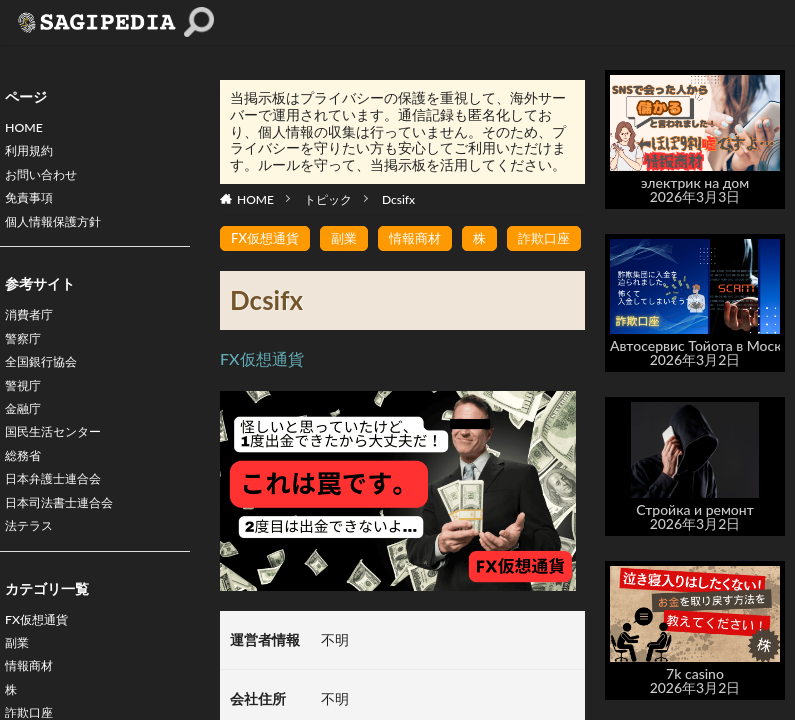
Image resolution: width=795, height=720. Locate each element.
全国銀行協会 (47, 381)
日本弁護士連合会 (61, 511)
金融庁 (26, 433)
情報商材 (424, 238)
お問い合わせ (47, 181)
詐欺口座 (558, 238)
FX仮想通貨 (41, 659)
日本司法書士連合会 (68, 537)
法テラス (33, 563)
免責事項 (33, 207)
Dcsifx (398, 199)
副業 (19, 685)
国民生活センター (61, 459)
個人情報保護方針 (61, 233)
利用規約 (33, 155)
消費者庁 (33, 329)
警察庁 (26, 355)
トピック (328, 199)
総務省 (26, 485)
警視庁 (26, 407)
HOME (26, 129)
